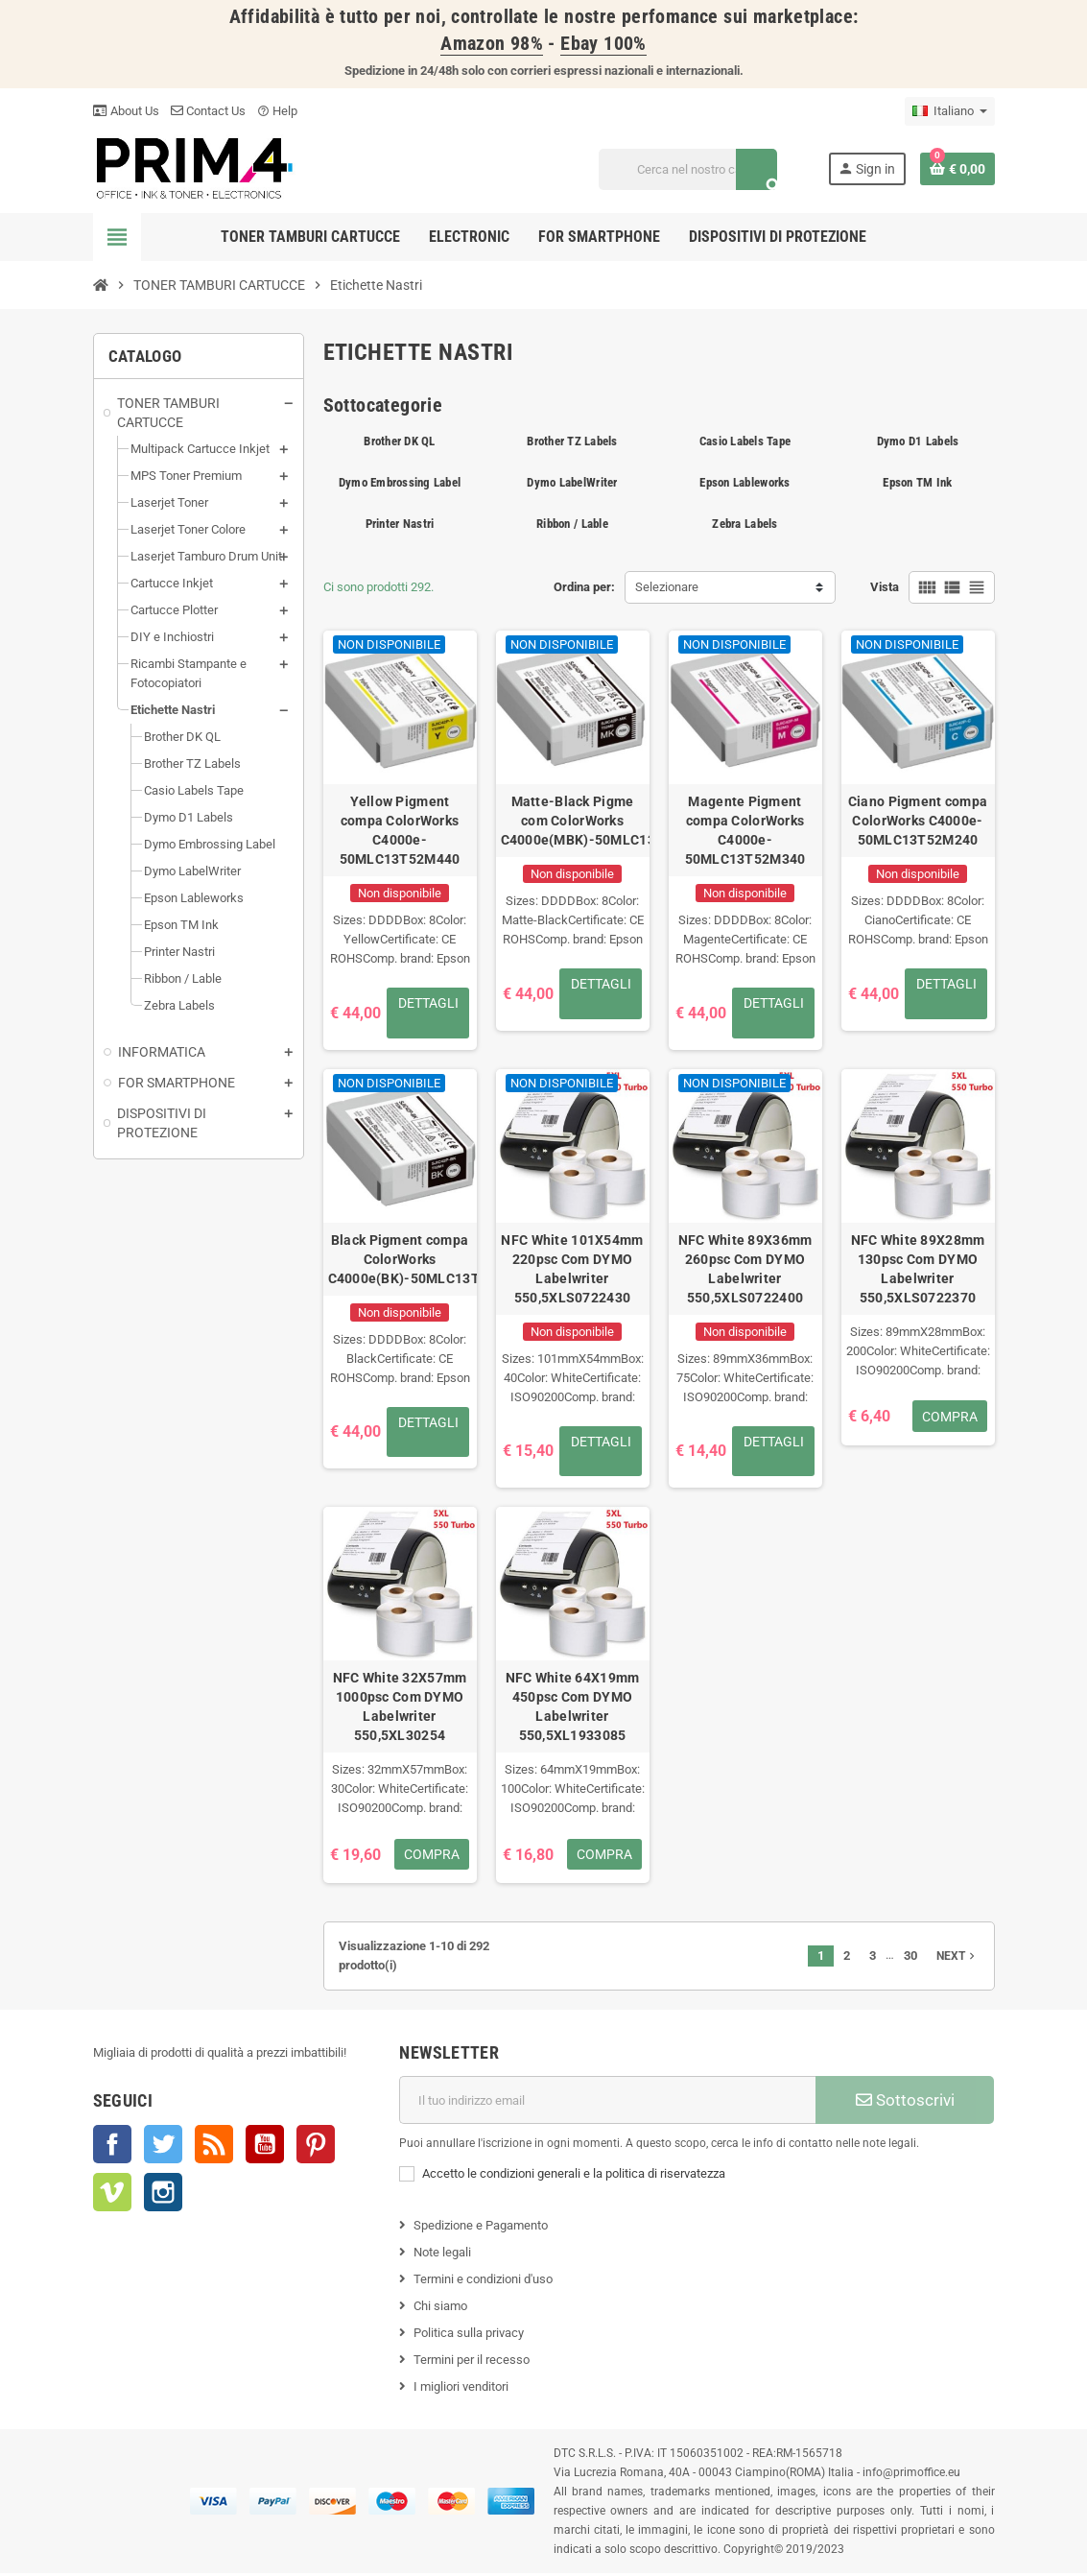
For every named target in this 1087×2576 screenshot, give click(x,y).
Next (957, 1959)
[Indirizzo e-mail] (607, 2103)
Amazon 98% (491, 44)
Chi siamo (440, 2309)
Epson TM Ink (917, 482)
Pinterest (315, 2147)
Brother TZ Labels (572, 441)
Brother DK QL (399, 441)
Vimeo (112, 2195)
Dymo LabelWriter (572, 482)
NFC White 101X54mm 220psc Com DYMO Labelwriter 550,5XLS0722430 (572, 1269)
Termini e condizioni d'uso (483, 2282)
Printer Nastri (400, 523)
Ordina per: (584, 587)
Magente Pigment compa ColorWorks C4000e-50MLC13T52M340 (745, 830)
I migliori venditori (461, 2389)
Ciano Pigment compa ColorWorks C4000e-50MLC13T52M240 (917, 820)
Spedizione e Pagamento (481, 2228)
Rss (214, 2147)
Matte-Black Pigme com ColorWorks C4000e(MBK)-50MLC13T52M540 (573, 820)
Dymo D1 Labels (918, 441)
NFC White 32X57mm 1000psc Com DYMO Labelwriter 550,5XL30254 (400, 1709)
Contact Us (208, 111)
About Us (126, 111)
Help (277, 111)
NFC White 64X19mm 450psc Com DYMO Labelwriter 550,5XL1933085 (573, 1709)
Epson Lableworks (744, 482)
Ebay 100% (603, 44)
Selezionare (666, 587)
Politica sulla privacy (469, 2335)
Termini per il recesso (472, 2362)
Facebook (112, 2147)
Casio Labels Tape (745, 441)
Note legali (442, 2255)
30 (910, 1958)
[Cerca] (687, 169)
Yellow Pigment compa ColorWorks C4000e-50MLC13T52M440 (400, 830)
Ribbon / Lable (572, 523)
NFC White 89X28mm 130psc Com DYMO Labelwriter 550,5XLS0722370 (918, 1269)
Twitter (163, 2147)
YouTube (265, 2147)
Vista (884, 587)
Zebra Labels (744, 523)
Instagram (163, 2195)
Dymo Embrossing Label (400, 482)
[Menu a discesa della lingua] (950, 111)
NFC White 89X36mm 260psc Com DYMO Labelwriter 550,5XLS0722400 (745, 1269)
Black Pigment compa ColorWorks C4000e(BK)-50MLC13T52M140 (400, 1260)
